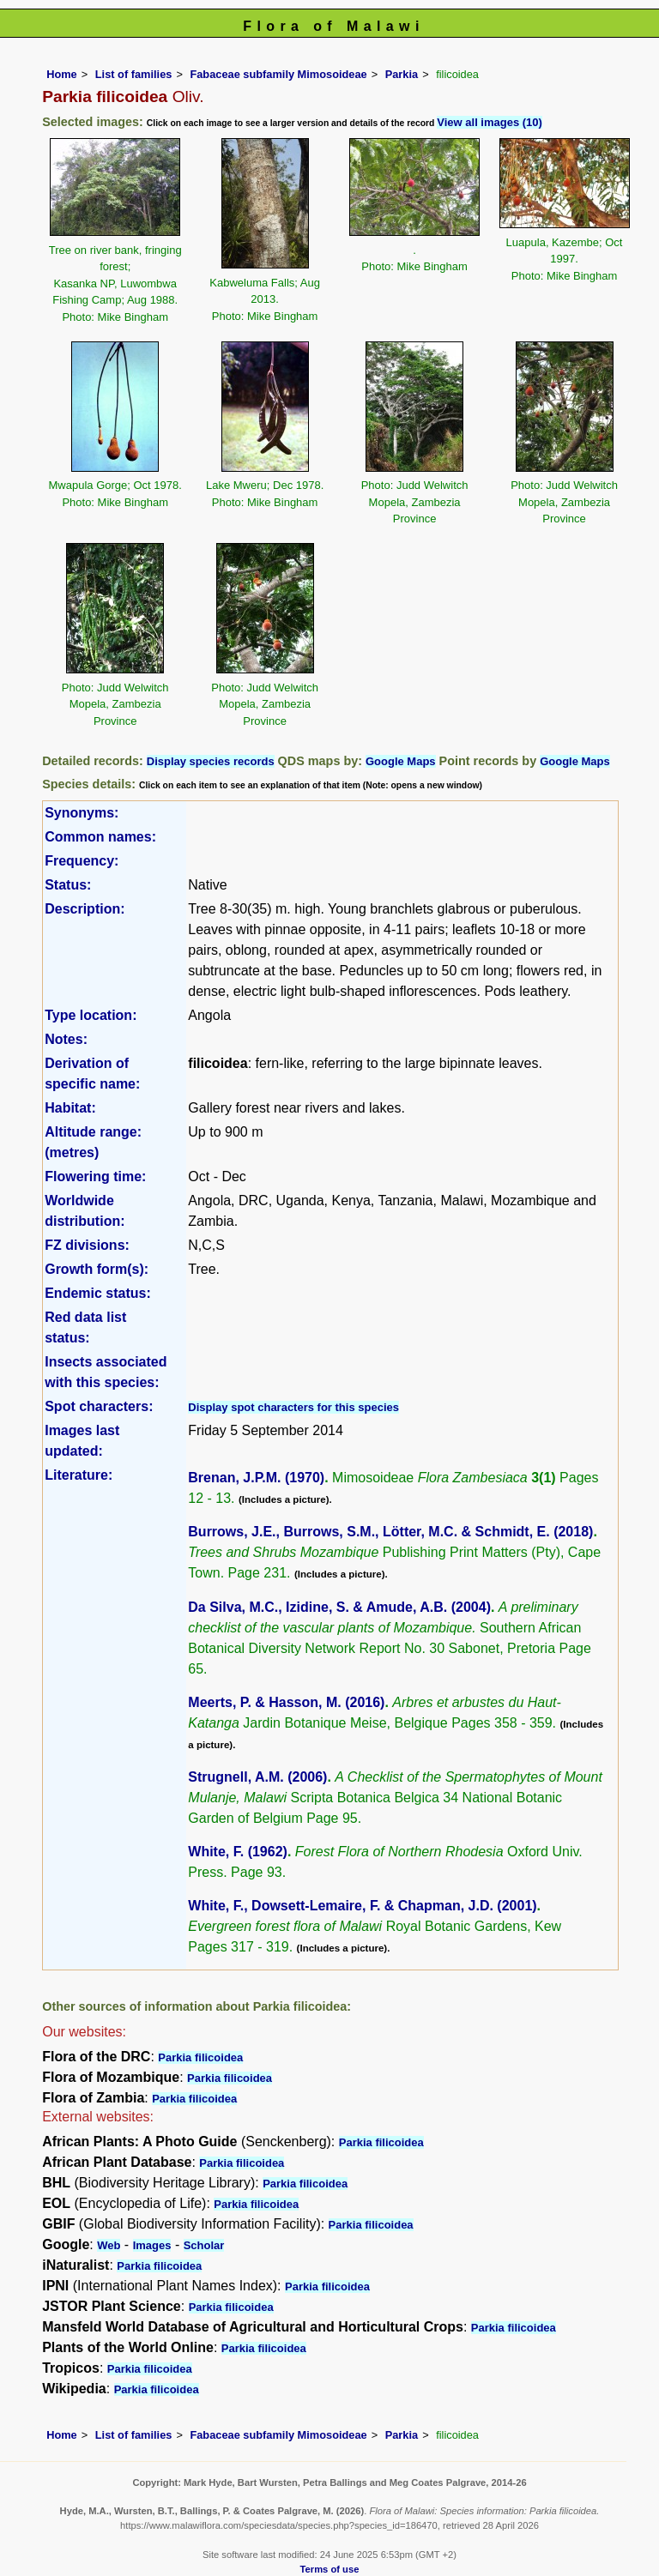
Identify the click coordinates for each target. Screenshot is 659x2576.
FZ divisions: (87, 1245)
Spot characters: (99, 1406)
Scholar (204, 2245)
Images (152, 2245)
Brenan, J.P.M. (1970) (256, 1477)
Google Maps (401, 761)
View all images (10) (489, 122)
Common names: (100, 837)
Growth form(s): (96, 1269)
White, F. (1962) (237, 1851)
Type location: (90, 1015)
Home (61, 74)
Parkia (401, 74)
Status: (68, 885)
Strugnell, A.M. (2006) (257, 1777)
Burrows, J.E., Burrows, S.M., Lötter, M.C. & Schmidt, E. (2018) (390, 1531)
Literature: (78, 1475)
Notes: (66, 1039)
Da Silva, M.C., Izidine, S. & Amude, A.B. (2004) (339, 1607)
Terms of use (330, 2569)
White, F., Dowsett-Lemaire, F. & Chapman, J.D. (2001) (362, 1905)
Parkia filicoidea (200, 2057)
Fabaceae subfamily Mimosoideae (278, 74)
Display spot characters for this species (293, 1407)
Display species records (211, 761)
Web (108, 2245)
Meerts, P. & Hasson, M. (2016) (286, 1702)
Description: (84, 909)
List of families (133, 74)
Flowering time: (95, 1176)
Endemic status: (98, 1293)
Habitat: (70, 1108)
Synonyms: (81, 812)
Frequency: (81, 861)
